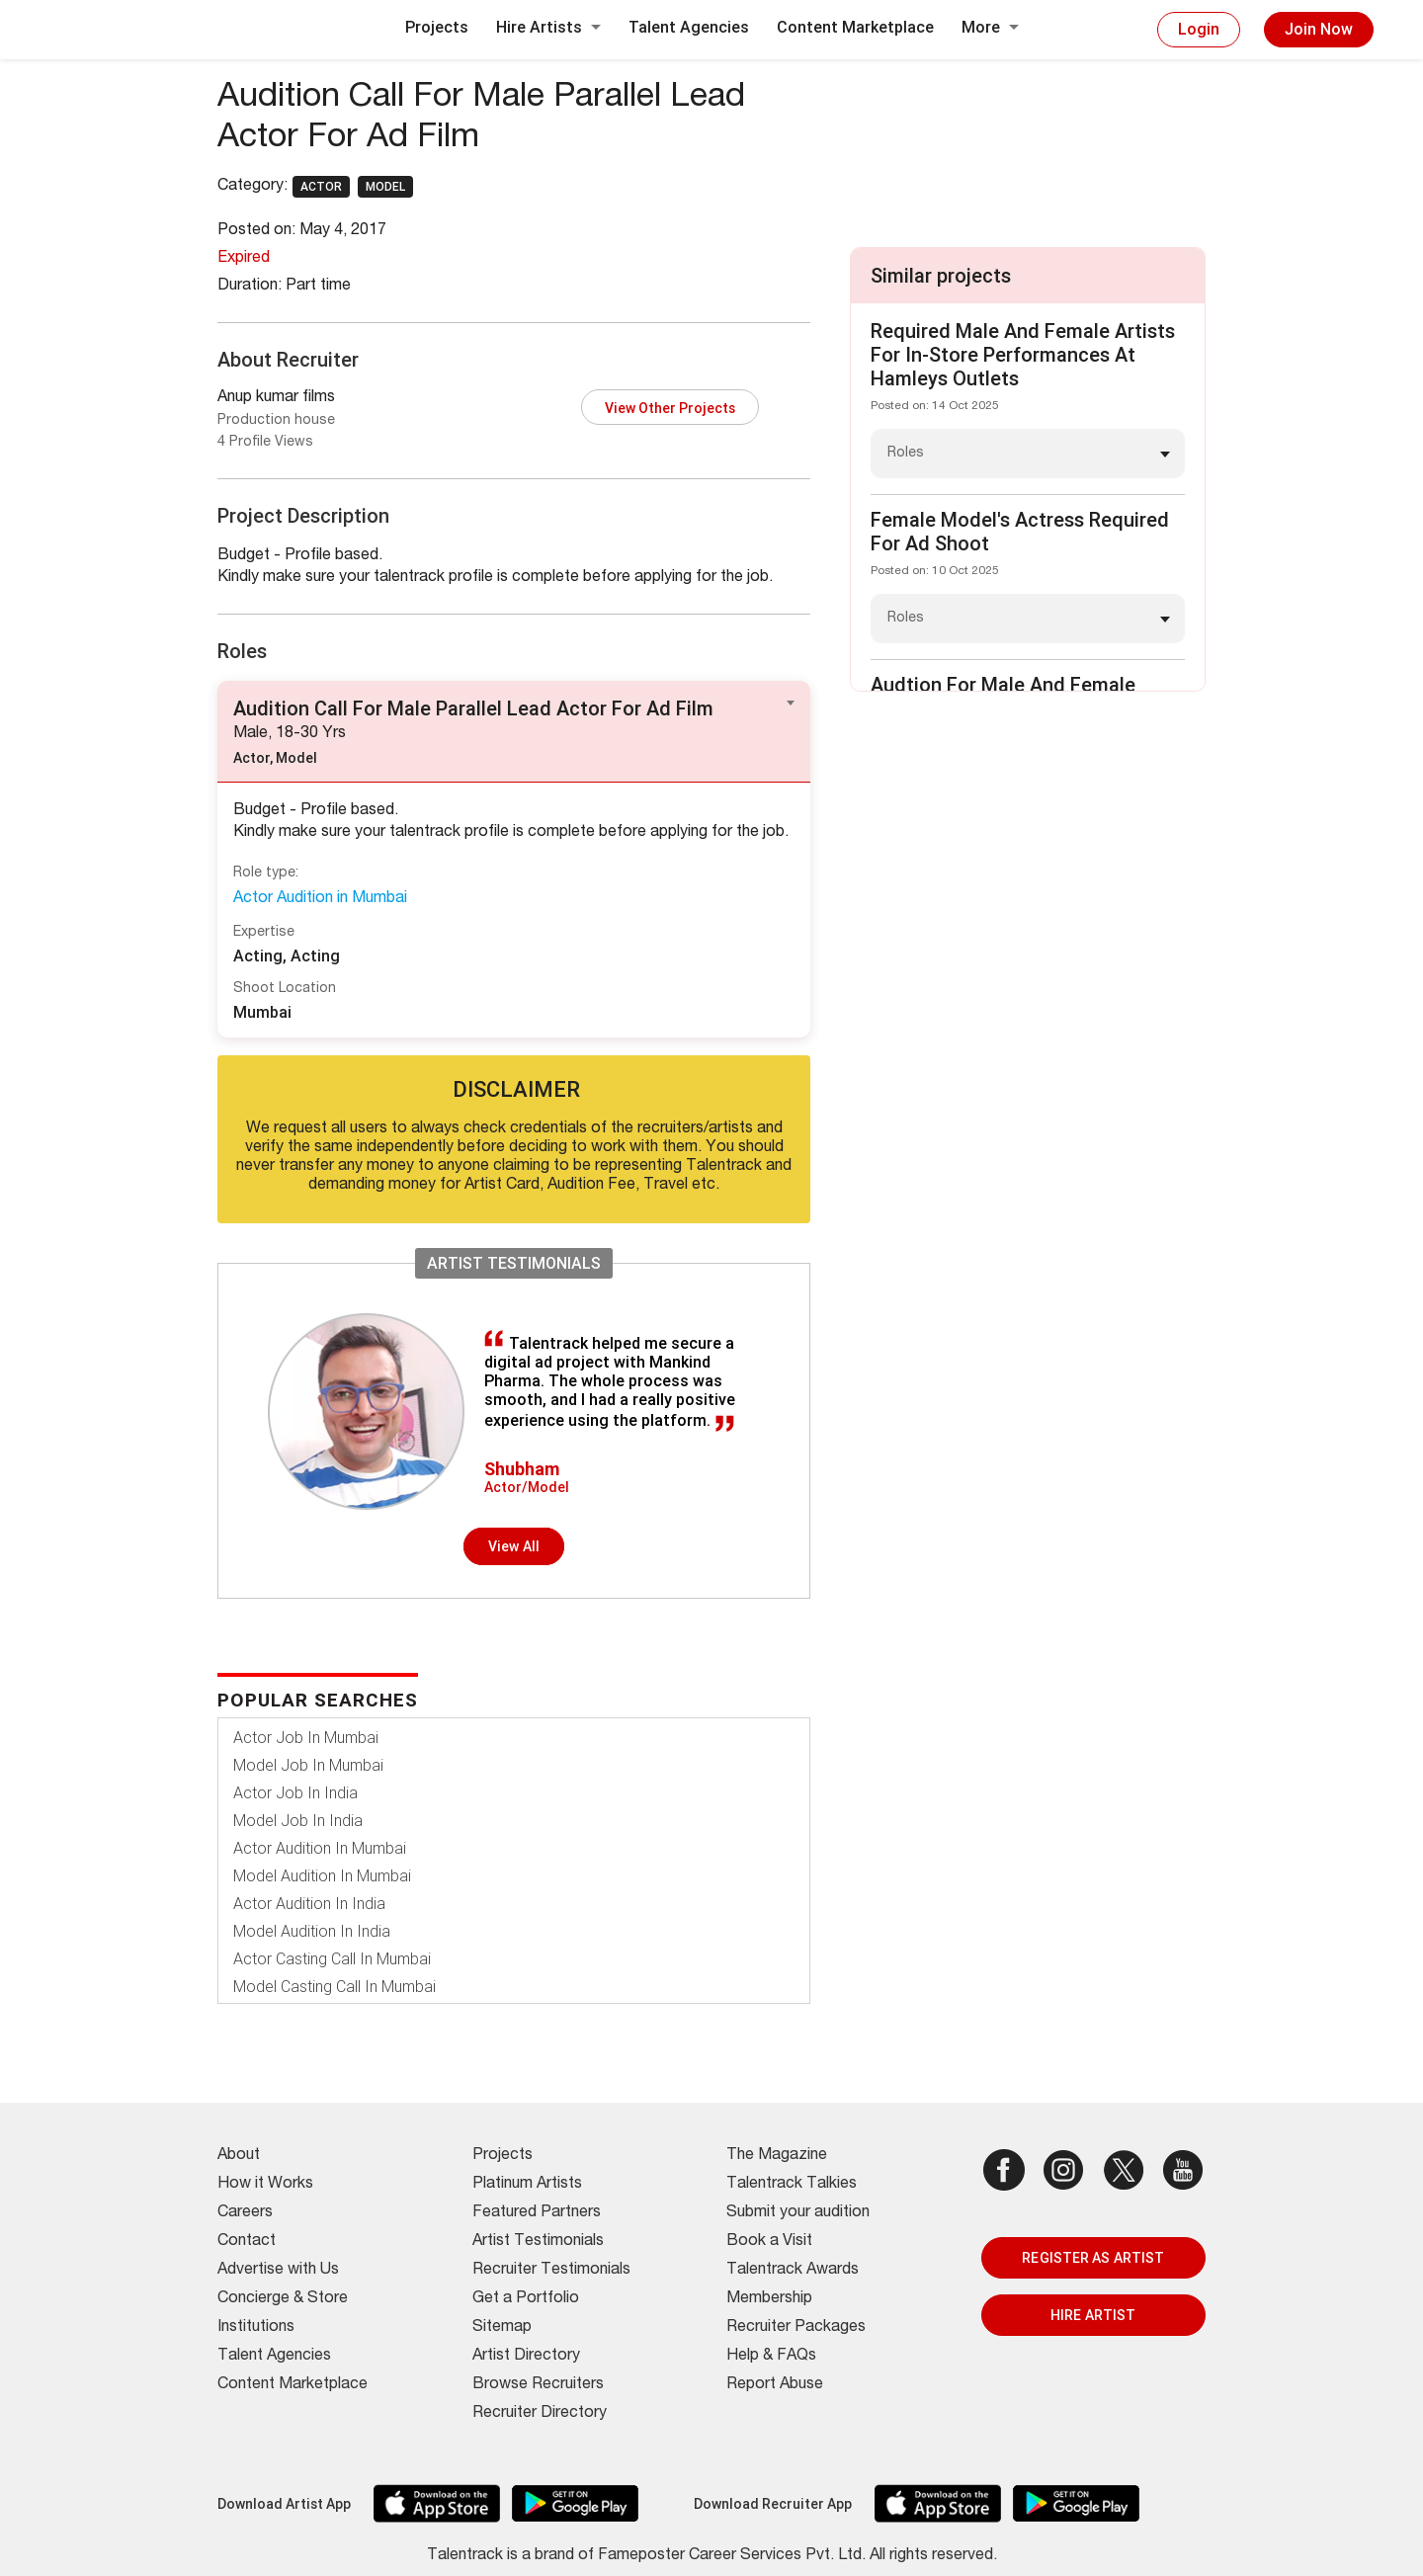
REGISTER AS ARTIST (1093, 2258)
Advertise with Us (278, 2271)
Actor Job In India (295, 1793)
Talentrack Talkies (791, 2185)
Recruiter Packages (796, 2328)
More (990, 27)
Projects (436, 27)
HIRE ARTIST (1092, 2315)
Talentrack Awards (792, 2271)
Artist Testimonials (538, 2242)
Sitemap (502, 2328)
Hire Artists (548, 27)
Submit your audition (798, 2213)
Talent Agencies (688, 27)
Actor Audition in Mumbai (320, 899)
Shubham (521, 1468)
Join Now (1319, 29)
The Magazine (776, 2156)
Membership (769, 2299)
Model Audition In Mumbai (322, 1876)
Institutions (255, 2328)
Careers (245, 2213)
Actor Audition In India (309, 1903)
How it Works (265, 2185)
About (238, 2156)
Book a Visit (769, 2242)
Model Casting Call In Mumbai (334, 1986)
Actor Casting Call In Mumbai (332, 1959)
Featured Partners (536, 2213)
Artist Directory (526, 2357)
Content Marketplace (855, 27)
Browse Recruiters (538, 2385)
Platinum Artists (527, 2185)
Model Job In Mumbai (308, 1765)
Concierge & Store (282, 2299)
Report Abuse (774, 2385)
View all (514, 1546)
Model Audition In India (311, 1931)
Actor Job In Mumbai (305, 1737)
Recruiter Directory (539, 2414)
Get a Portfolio (525, 2299)
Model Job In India (298, 1820)
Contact (246, 2242)
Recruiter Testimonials (551, 2271)
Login (1198, 29)
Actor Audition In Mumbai (319, 1848)
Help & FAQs (771, 2357)
